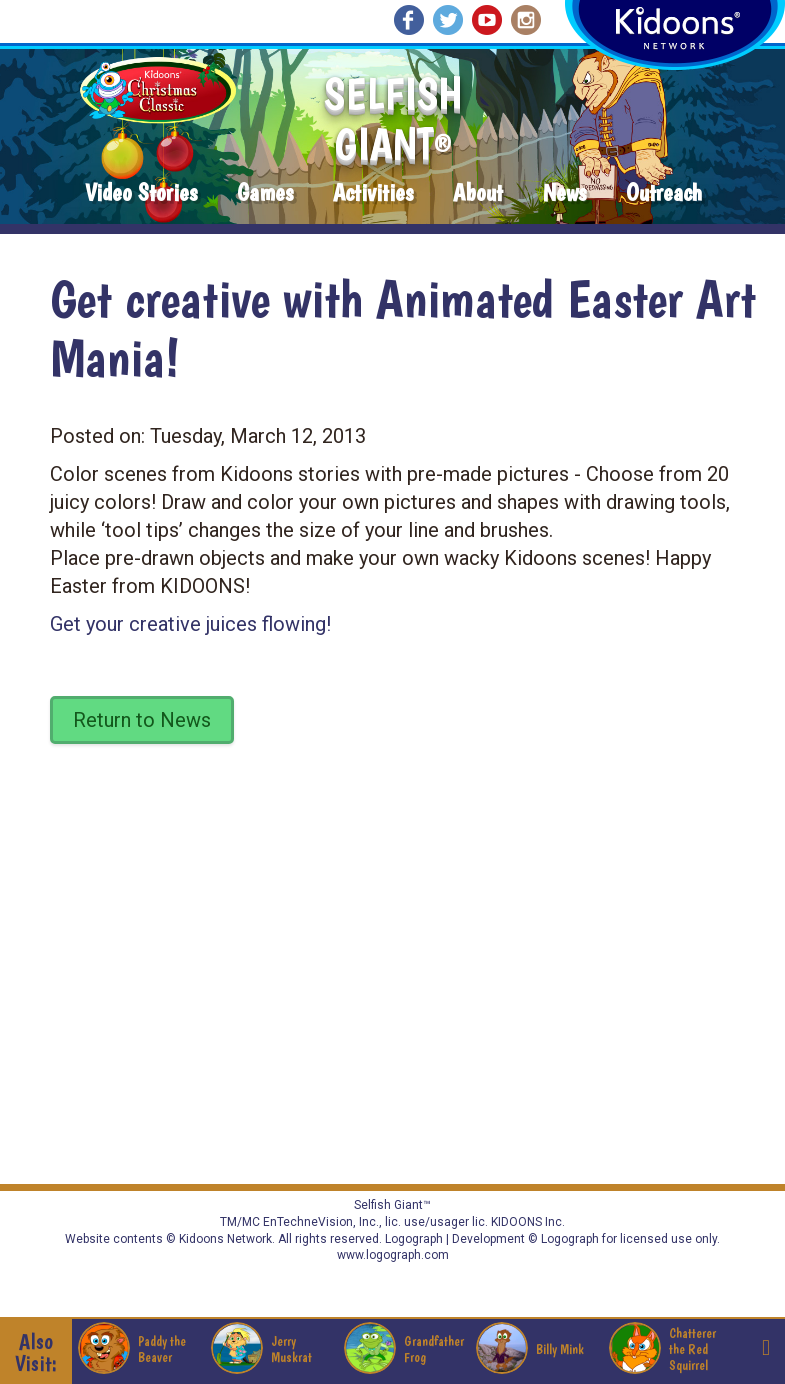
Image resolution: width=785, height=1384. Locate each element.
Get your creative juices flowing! (190, 624)
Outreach (664, 193)
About (478, 193)
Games (265, 193)
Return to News (142, 720)
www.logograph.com (393, 1255)
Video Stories (141, 193)
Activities (373, 193)
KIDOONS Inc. (528, 1222)
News (564, 193)
